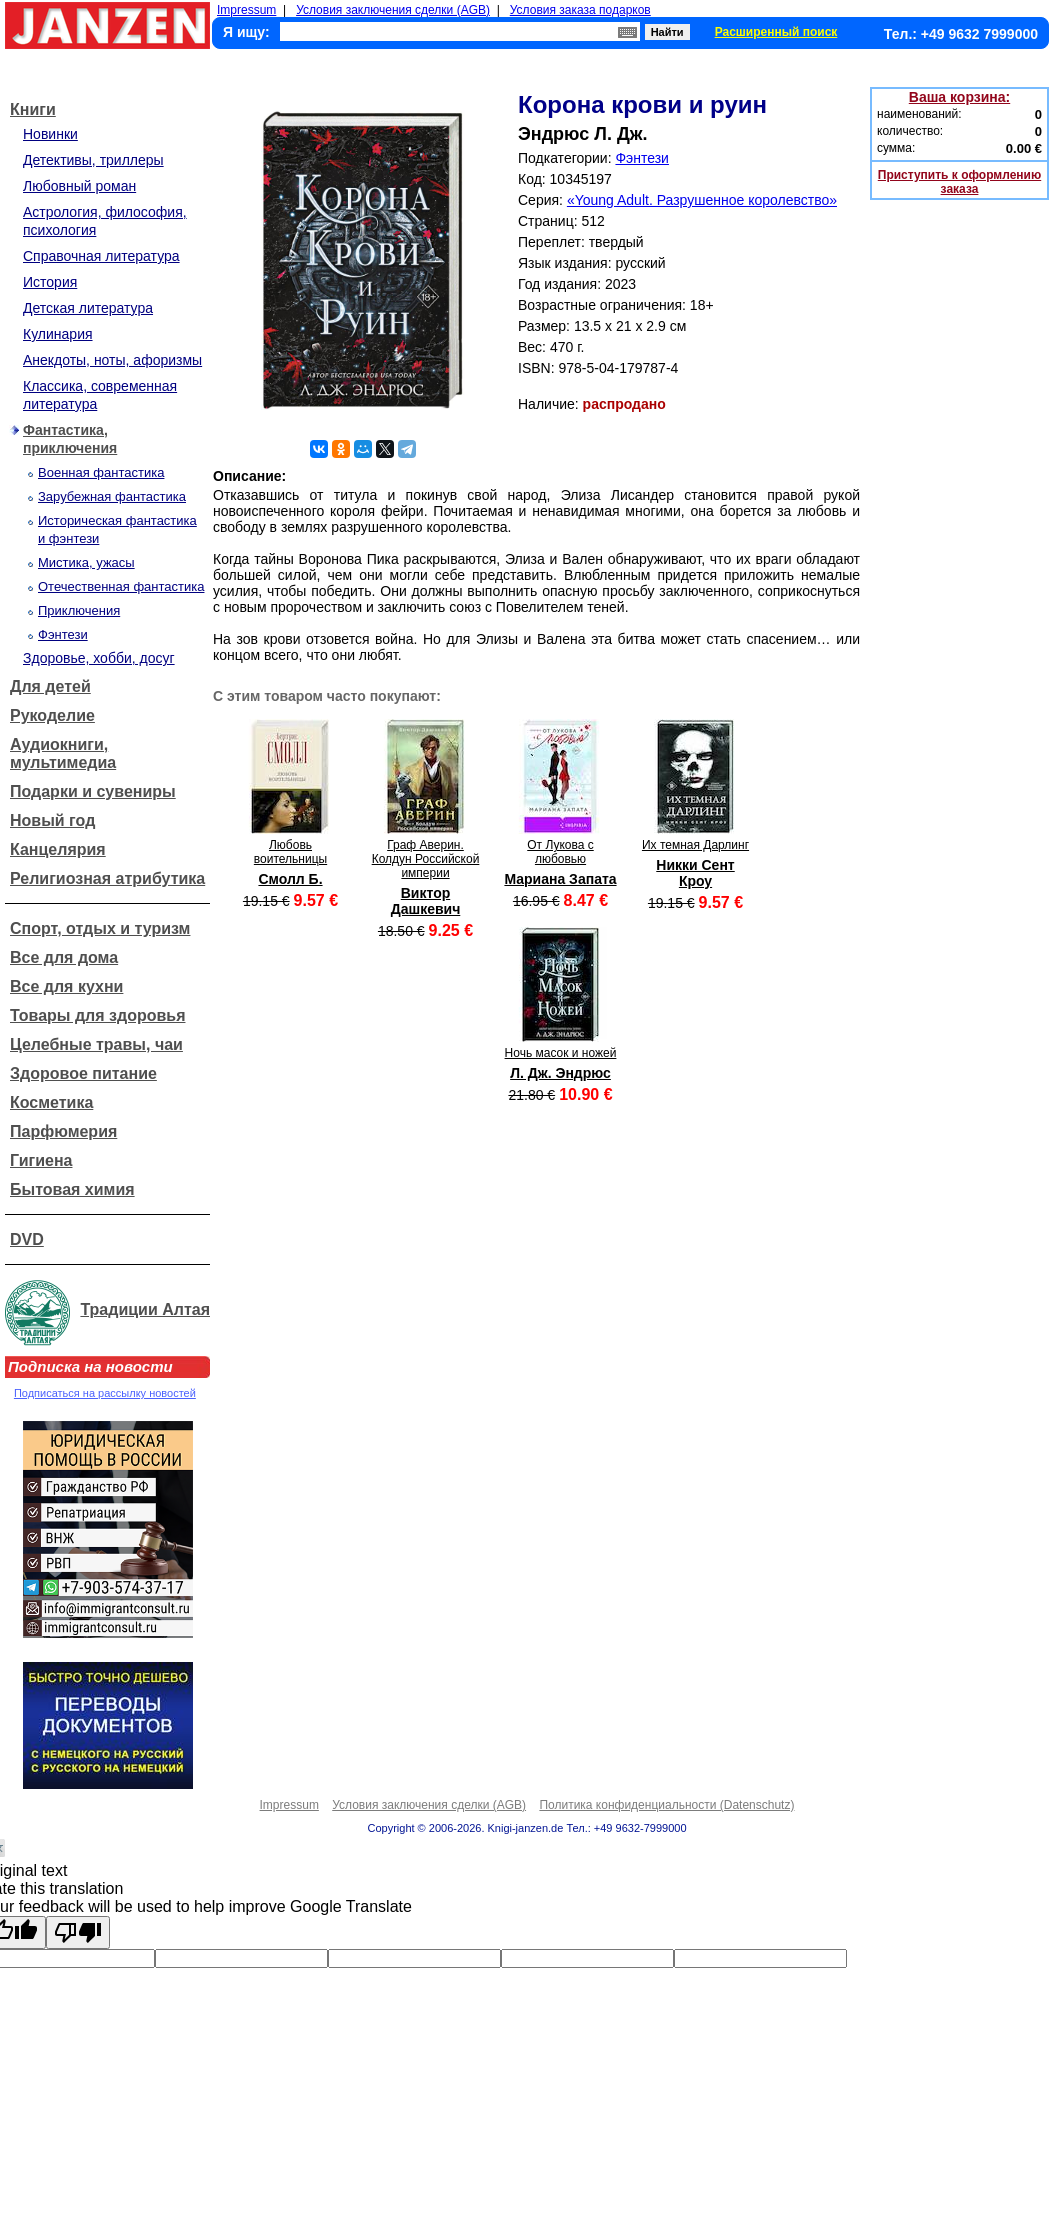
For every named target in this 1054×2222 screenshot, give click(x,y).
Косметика (51, 1102)
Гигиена (41, 1160)
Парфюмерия (63, 1131)
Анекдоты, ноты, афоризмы (112, 360)
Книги (33, 109)
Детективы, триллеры (93, 160)
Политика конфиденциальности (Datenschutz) (666, 1805)
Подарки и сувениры (93, 791)
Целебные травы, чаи (96, 1044)
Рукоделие (52, 715)
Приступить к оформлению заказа (959, 182)
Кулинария (58, 334)
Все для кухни (66, 986)
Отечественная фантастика (121, 586)
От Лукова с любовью (560, 852)
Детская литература (88, 308)
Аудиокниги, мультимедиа (63, 753)
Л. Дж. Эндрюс (560, 1073)
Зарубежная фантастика (112, 496)
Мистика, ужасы (86, 562)
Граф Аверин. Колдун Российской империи (426, 859)
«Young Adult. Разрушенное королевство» (702, 200)
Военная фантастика (101, 472)
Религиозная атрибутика (107, 878)
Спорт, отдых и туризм (100, 928)
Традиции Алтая (145, 1309)
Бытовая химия (72, 1189)
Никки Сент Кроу (695, 873)
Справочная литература (101, 256)
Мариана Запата (560, 879)
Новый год (52, 820)
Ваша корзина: (959, 97)
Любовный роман (79, 186)
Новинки (50, 134)
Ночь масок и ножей (561, 1053)
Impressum (246, 10)
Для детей (50, 686)
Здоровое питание (83, 1073)
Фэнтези (63, 634)
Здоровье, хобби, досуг (99, 658)
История (50, 282)
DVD (27, 1239)
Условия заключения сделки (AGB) (393, 10)
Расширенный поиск (776, 32)
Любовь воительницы (290, 852)
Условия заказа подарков (580, 10)
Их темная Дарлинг (695, 845)
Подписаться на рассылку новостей (105, 1393)
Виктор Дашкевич (426, 901)
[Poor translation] (78, 1932)
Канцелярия (58, 849)
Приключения (79, 610)
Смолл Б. (290, 879)
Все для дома (64, 957)
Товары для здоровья (97, 1015)
